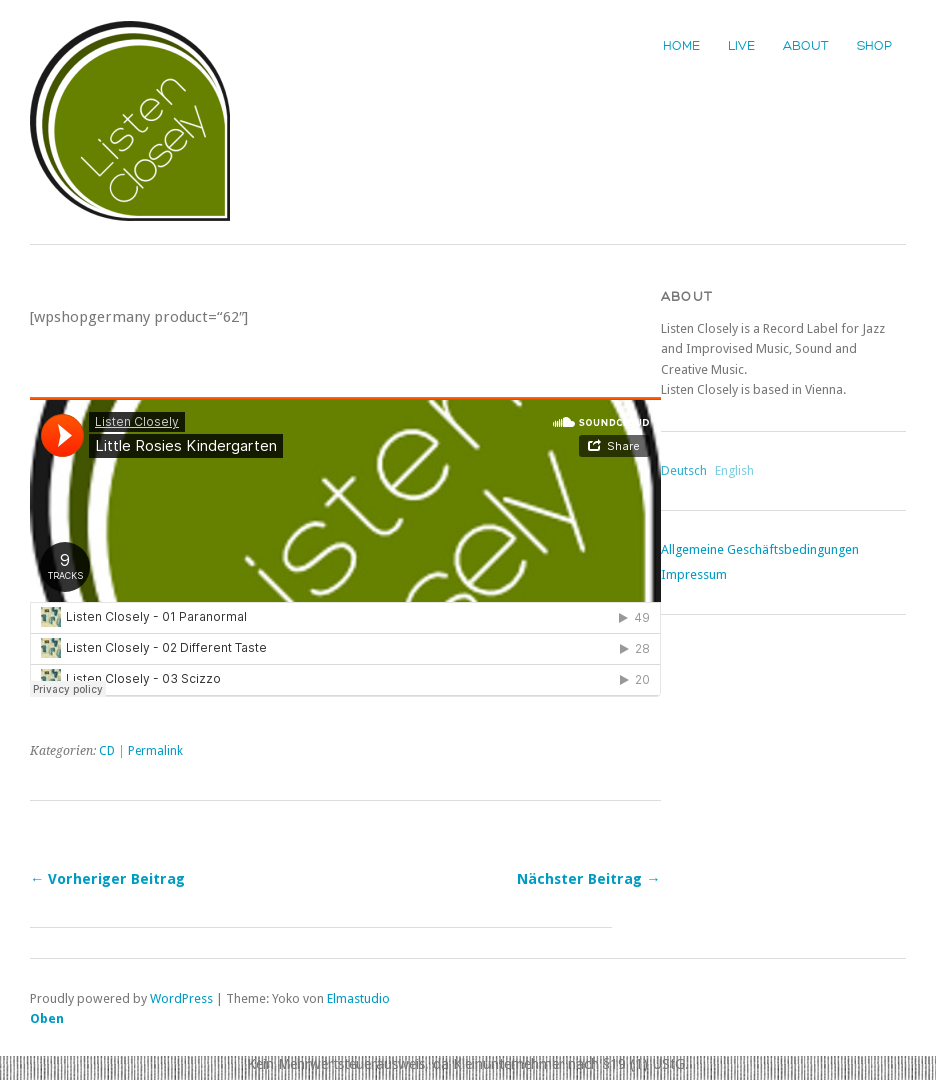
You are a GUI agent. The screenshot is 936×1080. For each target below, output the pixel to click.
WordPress (181, 998)
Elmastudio (358, 998)
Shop (874, 46)
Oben (47, 1018)
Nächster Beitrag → (588, 879)
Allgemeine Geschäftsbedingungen (760, 549)
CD (107, 751)
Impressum (694, 574)
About (806, 46)
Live (741, 46)
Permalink (155, 751)
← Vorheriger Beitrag (107, 879)
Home (681, 46)
